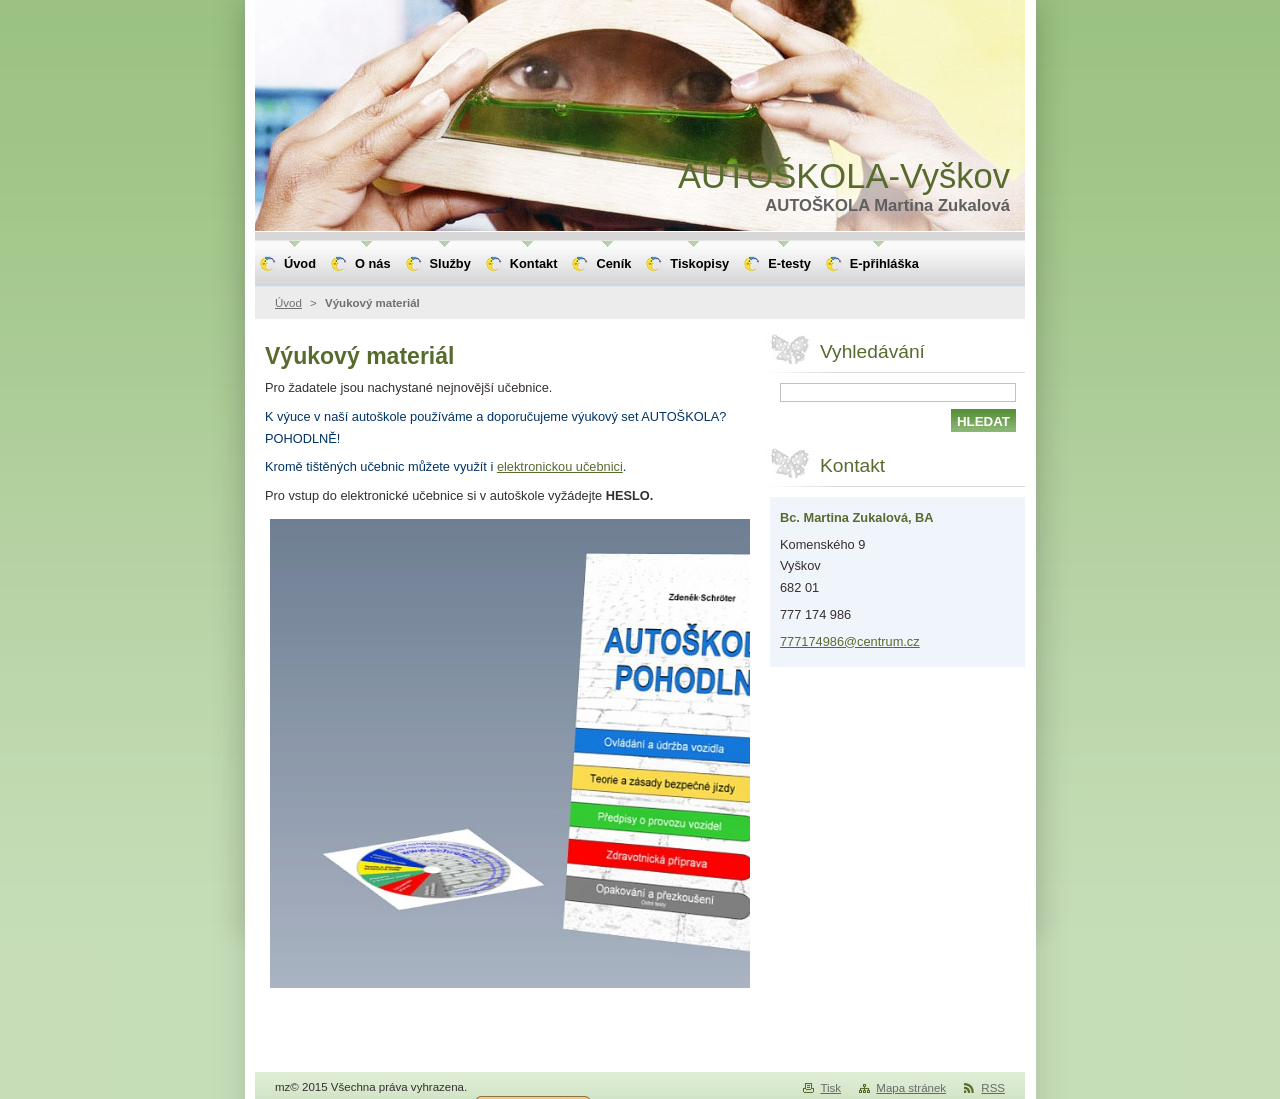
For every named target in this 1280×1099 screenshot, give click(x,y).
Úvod (288, 303)
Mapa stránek (911, 1088)
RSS (993, 1088)
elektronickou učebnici (560, 466)
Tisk (830, 1088)
